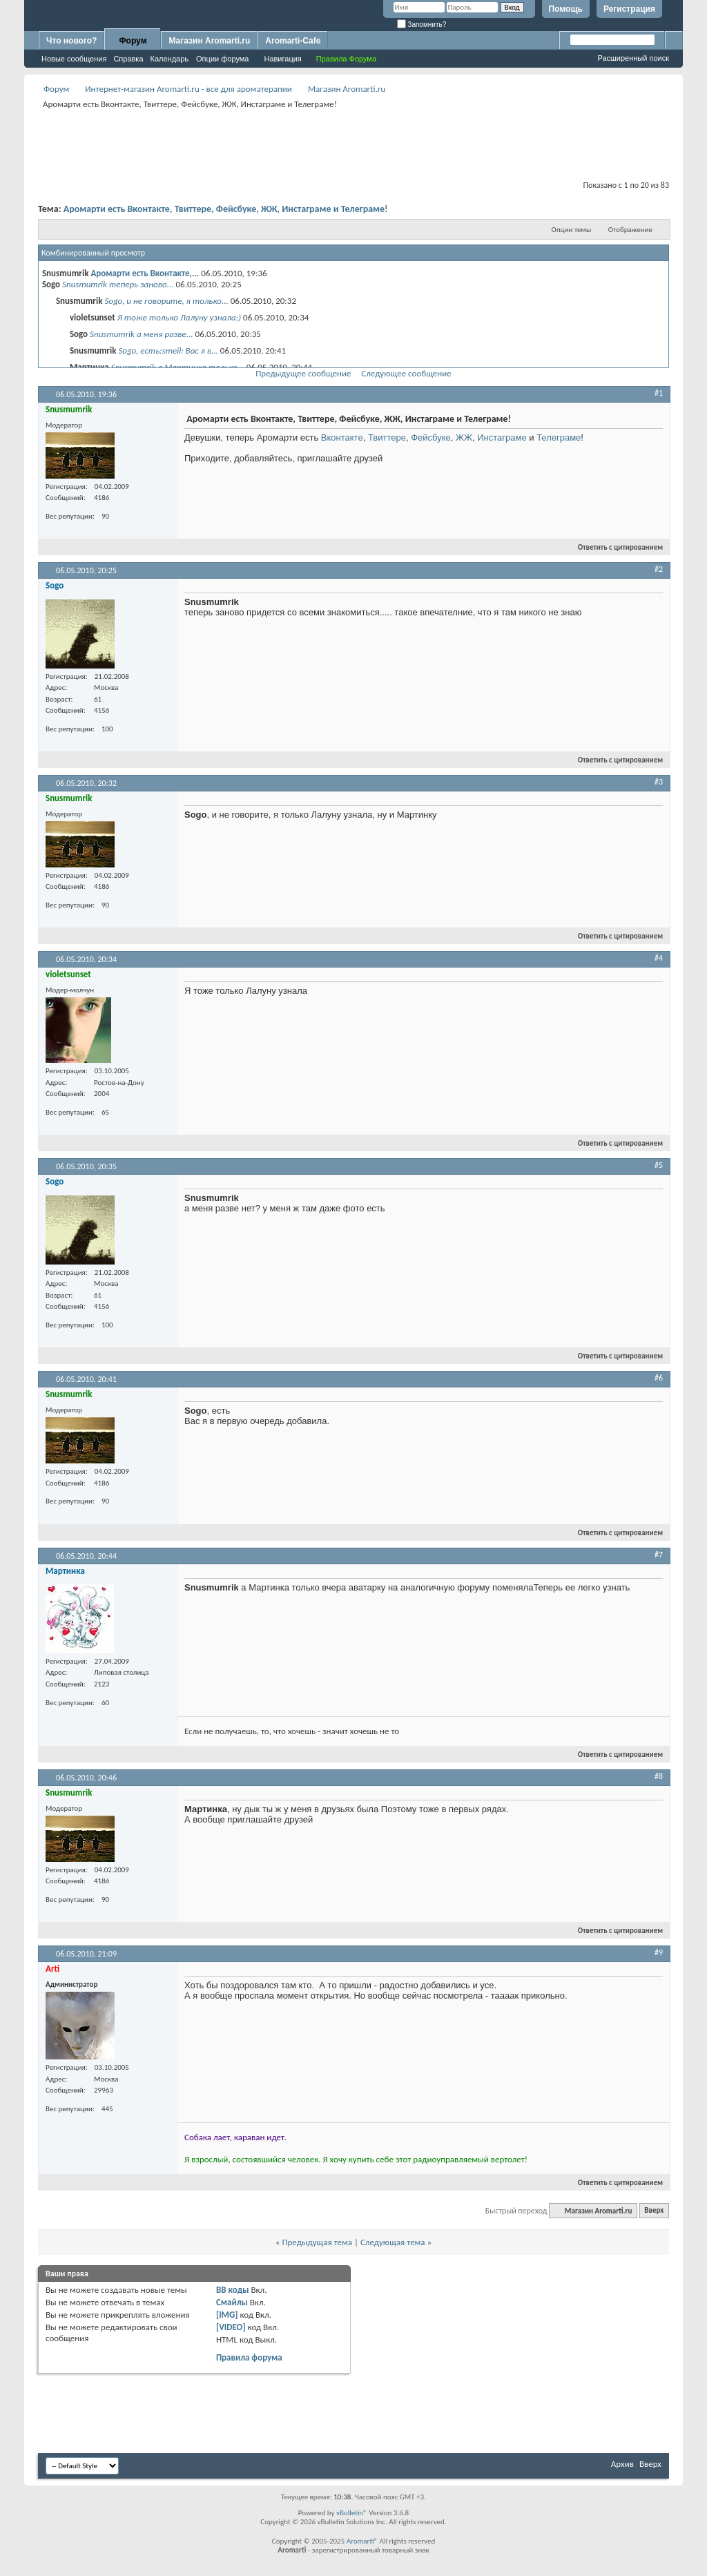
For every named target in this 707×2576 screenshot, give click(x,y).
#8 (659, 1776)
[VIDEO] (231, 2327)
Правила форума (249, 2357)
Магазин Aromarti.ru (209, 41)
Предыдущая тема (317, 2242)
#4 (659, 958)
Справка (128, 59)
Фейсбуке (431, 437)
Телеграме (558, 437)
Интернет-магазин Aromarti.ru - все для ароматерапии (188, 89)
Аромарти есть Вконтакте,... (144, 273)
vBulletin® (351, 2512)
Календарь (170, 59)
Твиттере (387, 437)
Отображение (630, 229)
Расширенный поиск (633, 58)
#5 (659, 1165)
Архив (622, 2464)
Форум (132, 41)
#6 (659, 1378)
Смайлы (232, 2302)
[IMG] (227, 2314)
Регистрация (629, 9)
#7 (659, 1554)
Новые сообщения (73, 59)
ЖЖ (464, 437)
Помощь (566, 9)
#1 (659, 393)
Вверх (654, 2211)
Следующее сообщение (406, 373)
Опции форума (222, 59)
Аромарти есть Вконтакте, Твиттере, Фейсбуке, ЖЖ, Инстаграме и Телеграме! (226, 209)
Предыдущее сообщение (303, 373)
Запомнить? (422, 24)
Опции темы (572, 229)
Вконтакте (342, 437)
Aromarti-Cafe (292, 41)
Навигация (282, 59)
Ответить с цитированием (614, 547)
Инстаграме (501, 437)
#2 (659, 569)
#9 (659, 1952)
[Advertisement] (353, 143)
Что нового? (71, 41)
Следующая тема (392, 2242)
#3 (659, 782)
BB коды (232, 2290)
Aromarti (360, 2541)
